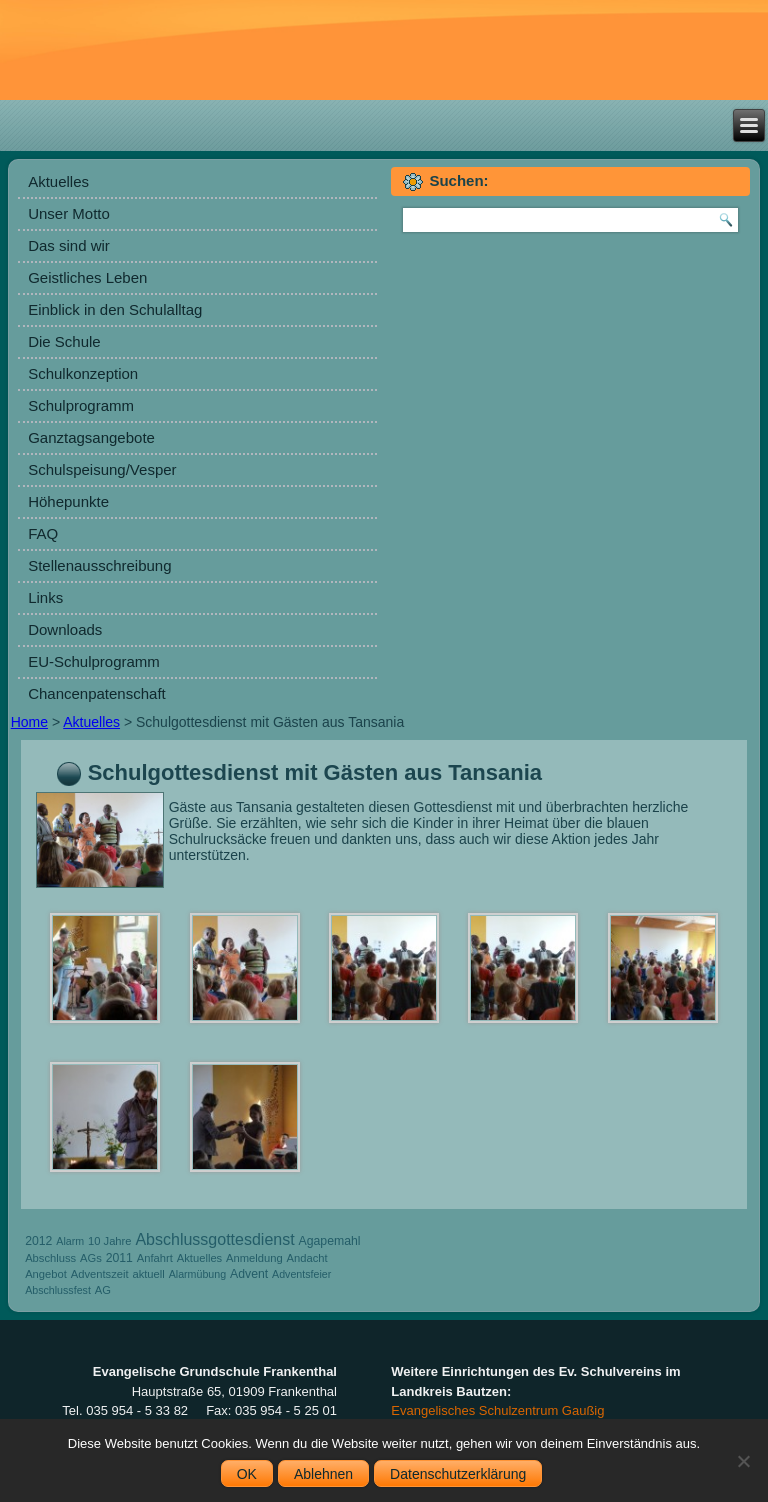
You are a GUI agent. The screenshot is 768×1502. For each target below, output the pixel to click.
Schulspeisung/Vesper (102, 469)
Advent (249, 1274)
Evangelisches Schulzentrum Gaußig (497, 1410)
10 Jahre (110, 1241)
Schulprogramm (81, 405)
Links (45, 597)
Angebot (46, 1274)
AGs (91, 1258)
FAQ (43, 533)
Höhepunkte (68, 501)
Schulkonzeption (83, 373)
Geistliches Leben (87, 277)
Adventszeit (100, 1274)
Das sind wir (69, 245)
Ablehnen (323, 1474)
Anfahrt (155, 1258)
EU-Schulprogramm (94, 661)
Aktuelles (58, 181)
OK (247, 1474)
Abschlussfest (58, 1290)
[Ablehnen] (743, 1461)
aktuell (148, 1274)
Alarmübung (197, 1274)
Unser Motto (69, 213)
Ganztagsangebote (91, 437)
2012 (38, 1241)
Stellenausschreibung (99, 565)
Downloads (65, 629)
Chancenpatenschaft (97, 693)
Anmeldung (254, 1258)
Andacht (307, 1258)
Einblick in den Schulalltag (115, 309)
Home (29, 722)
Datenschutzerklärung (458, 1474)
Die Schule (64, 341)
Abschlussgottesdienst (214, 1239)
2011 (119, 1258)
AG (103, 1290)
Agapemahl (330, 1241)
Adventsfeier (301, 1274)
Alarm (70, 1241)
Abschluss (50, 1258)
